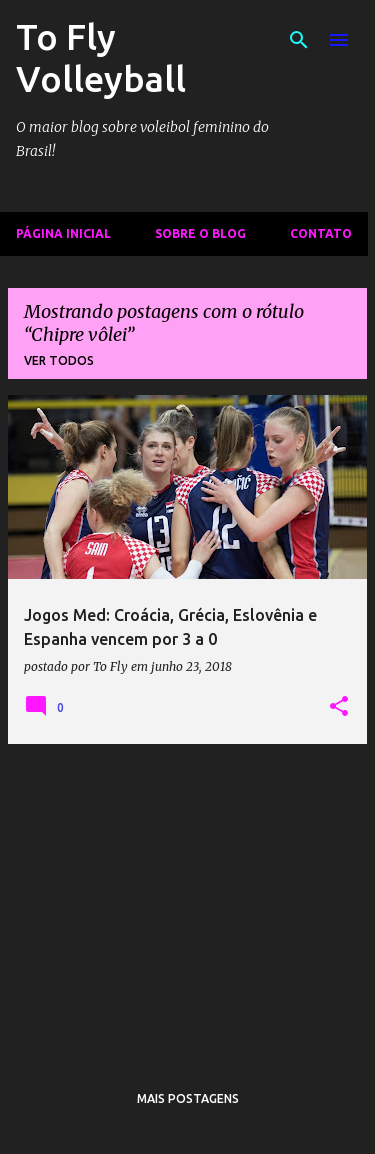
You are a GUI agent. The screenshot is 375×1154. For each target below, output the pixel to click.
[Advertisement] (187, 900)
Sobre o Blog (200, 233)
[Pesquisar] (299, 40)
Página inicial (63, 233)
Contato (321, 233)
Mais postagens (188, 1098)
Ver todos (59, 360)
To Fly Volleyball (101, 57)
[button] (339, 707)
